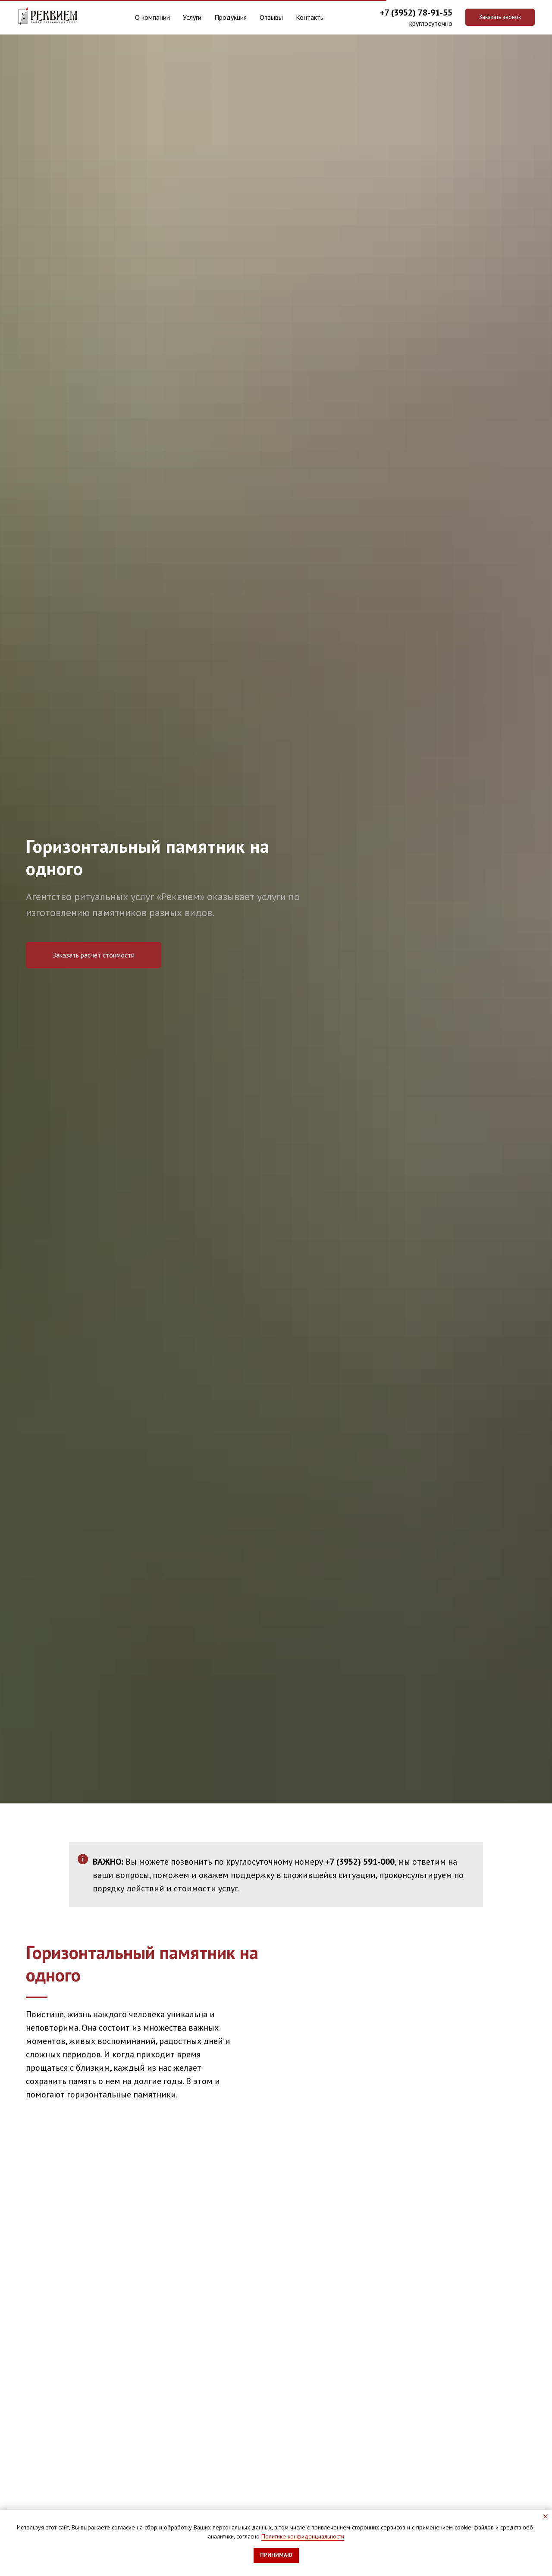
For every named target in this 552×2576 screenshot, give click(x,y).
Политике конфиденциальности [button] (302, 2536)
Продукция (231, 17)
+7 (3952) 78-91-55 (416, 12)
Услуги (189, 17)
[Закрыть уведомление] (545, 2516)
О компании (148, 17)
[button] (500, 17)
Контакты (314, 17)
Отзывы (275, 17)
